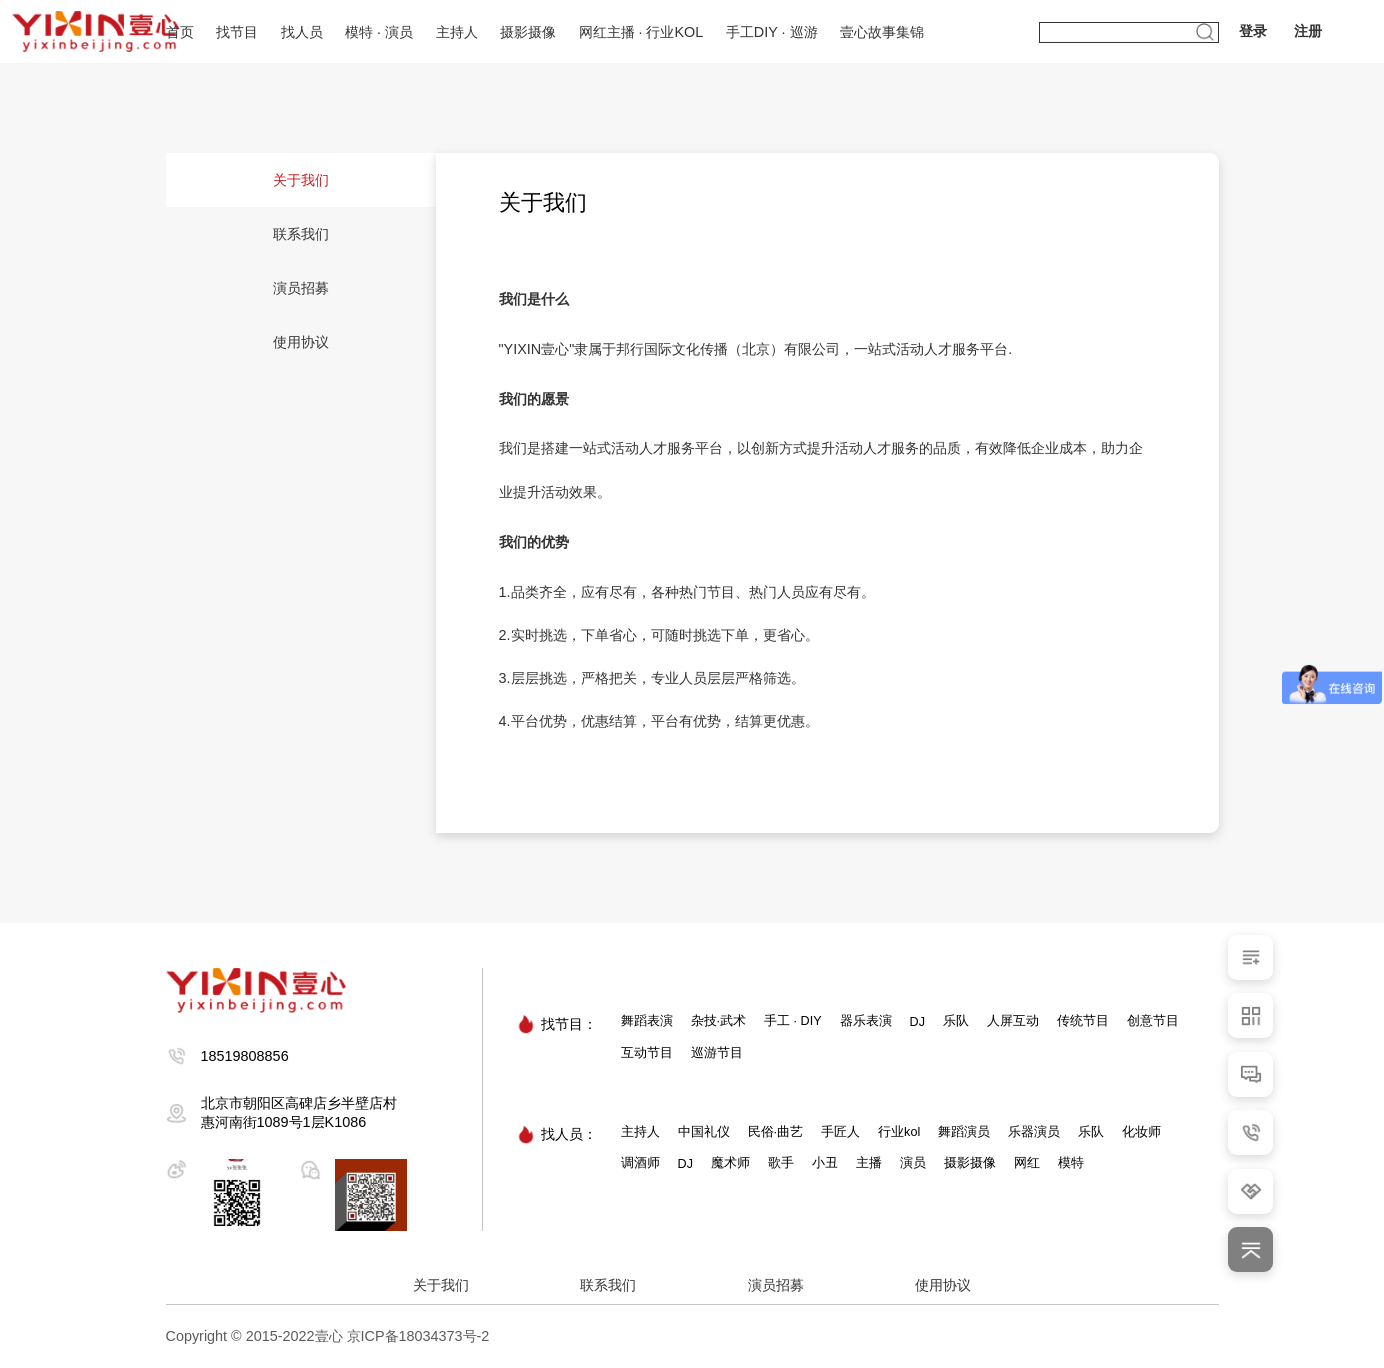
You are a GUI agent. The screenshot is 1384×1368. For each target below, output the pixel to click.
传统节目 (1083, 1021)
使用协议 (301, 342)
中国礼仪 (704, 1132)
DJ (917, 1022)
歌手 (781, 1163)
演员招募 (301, 288)
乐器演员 (1034, 1132)
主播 (869, 1163)
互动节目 (647, 1053)
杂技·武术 (719, 1021)
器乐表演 (866, 1021)
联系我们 (301, 234)
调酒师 (640, 1163)
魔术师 (730, 1163)
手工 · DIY (793, 1021)
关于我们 (301, 180)
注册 (1308, 31)
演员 (913, 1163)
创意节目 (1153, 1021)
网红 (1027, 1163)
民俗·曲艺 (776, 1132)
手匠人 (840, 1132)
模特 (1071, 1163)
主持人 (640, 1132)
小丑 (825, 1163)
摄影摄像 (970, 1163)
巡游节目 (717, 1053)
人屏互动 (1013, 1021)
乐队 (956, 1021)
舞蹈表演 (647, 1021)
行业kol (899, 1132)
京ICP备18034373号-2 (418, 1336)
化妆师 (1141, 1132)
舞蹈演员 (964, 1132)
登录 (1253, 31)
